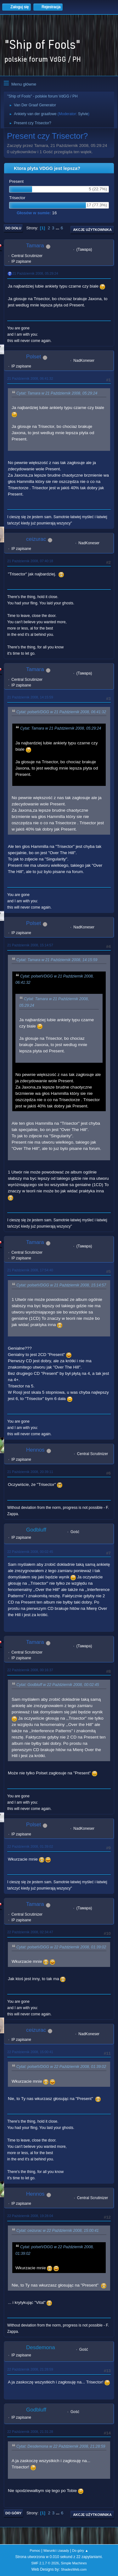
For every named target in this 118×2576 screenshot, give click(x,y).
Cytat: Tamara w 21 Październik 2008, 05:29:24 (56, 393)
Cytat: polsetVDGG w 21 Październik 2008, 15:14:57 (61, 1285)
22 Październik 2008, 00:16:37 (30, 1670)
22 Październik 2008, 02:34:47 (30, 1932)
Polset (33, 357)
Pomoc (35, 2550)
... (58, 228)
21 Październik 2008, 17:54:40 (30, 1270)
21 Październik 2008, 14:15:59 (30, 697)
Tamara (35, 246)
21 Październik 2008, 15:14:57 (30, 945)
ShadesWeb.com (74, 2569)
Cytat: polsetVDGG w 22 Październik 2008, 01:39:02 (61, 1947)
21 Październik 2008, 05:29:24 (35, 273)
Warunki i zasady (56, 2550)
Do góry (13, 2513)
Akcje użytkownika (92, 230)
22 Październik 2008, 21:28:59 (30, 2369)
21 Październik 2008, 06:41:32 (30, 378)
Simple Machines (74, 2563)
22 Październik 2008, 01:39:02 (30, 1846)
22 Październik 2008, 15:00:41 (30, 2052)
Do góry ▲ (80, 2550)
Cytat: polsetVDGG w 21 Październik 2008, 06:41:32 (61, 712)
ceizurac (36, 539)
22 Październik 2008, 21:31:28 (30, 2431)
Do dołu (13, 228)
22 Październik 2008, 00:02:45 (30, 1552)
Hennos (35, 1450)
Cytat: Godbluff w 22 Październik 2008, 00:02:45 (57, 1685)
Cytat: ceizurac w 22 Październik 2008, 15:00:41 (57, 2231)
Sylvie (83, 114)
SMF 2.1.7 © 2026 (45, 2563)
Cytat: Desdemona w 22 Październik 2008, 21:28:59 (60, 2446)
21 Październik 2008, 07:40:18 (30, 561)
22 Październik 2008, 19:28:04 (30, 2216)
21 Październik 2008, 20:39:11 (30, 1472)
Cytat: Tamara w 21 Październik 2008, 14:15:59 (56, 960)
